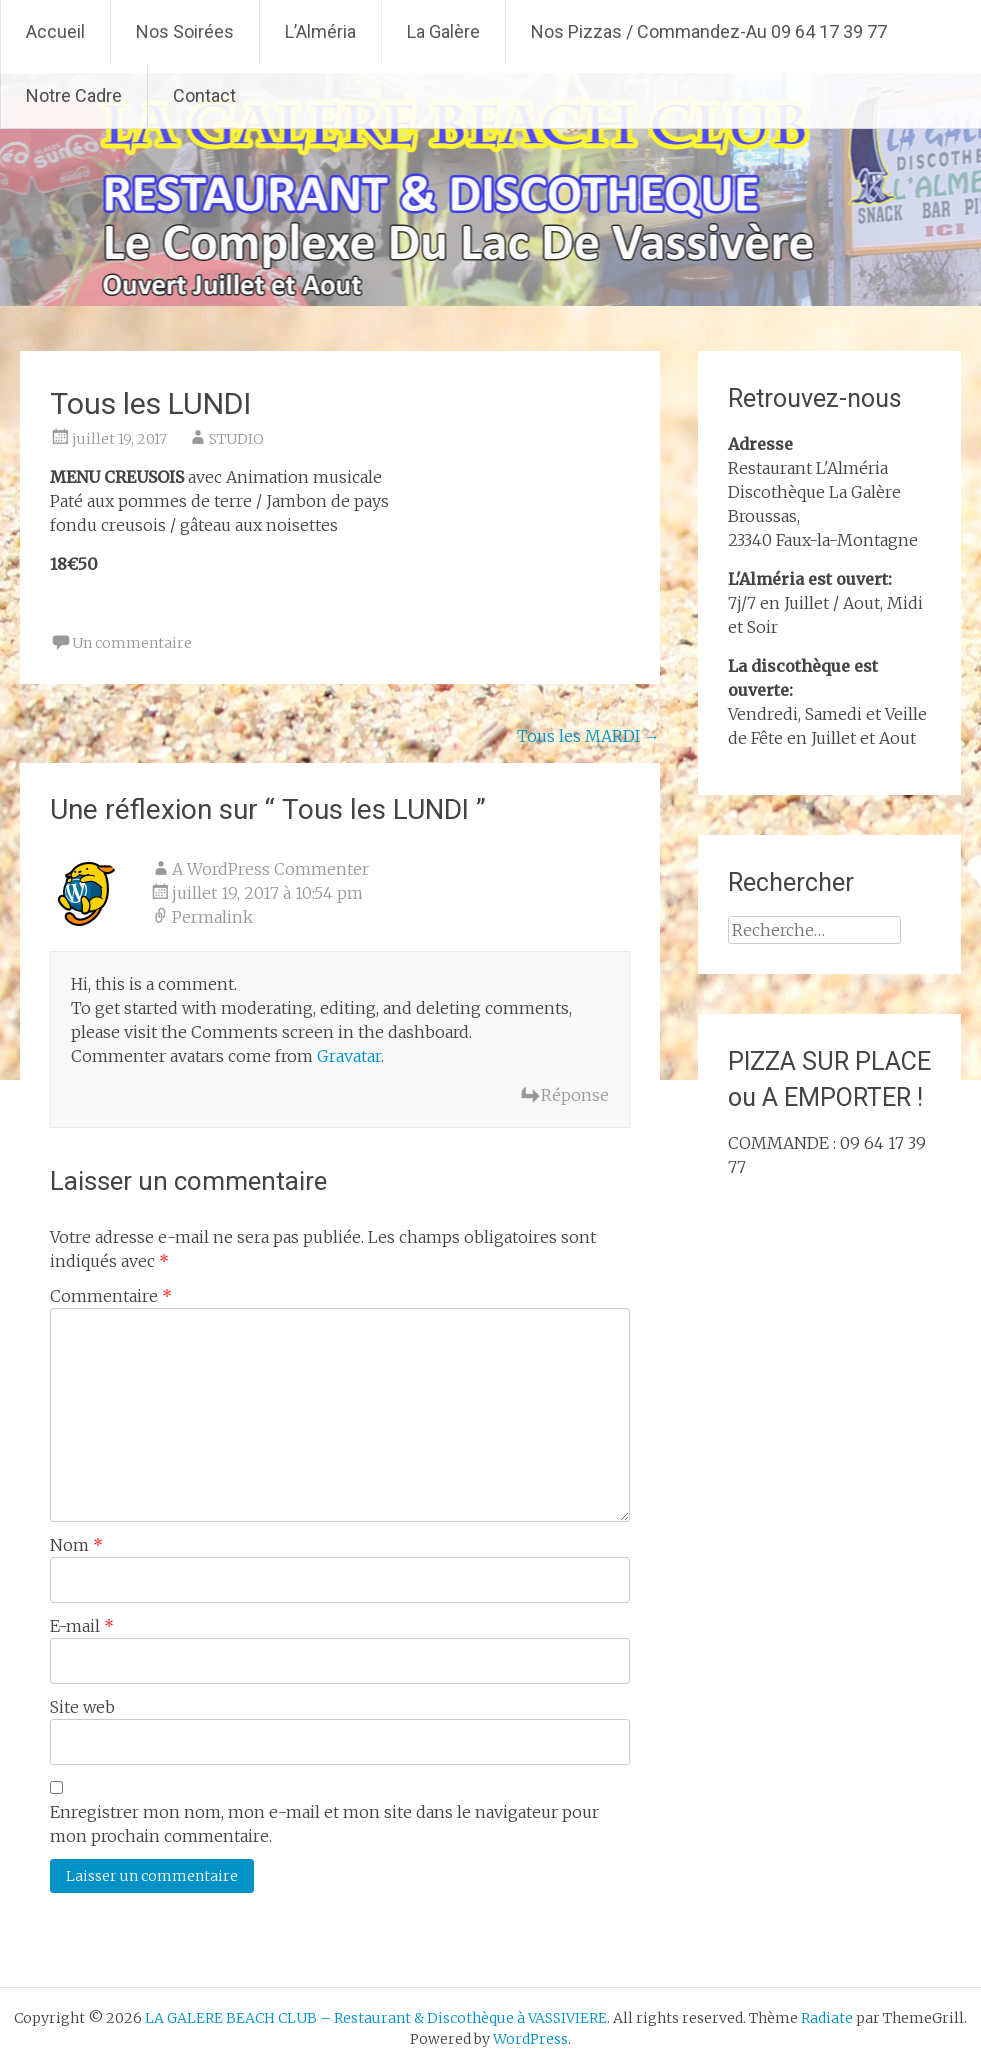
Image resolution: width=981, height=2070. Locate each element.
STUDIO (236, 439)
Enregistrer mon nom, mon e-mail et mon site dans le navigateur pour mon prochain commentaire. (324, 1824)
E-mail (82, 1626)
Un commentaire (132, 643)
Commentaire (111, 1296)
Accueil (55, 31)
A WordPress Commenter (270, 869)
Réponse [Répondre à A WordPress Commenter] (575, 1095)
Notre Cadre (74, 95)
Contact (204, 95)
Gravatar (349, 1056)
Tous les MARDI (588, 736)
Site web (82, 1707)
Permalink (212, 917)
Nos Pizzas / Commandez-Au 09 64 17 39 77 (709, 31)
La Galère (443, 31)
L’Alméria (320, 31)
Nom (76, 1545)
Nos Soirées (185, 31)
